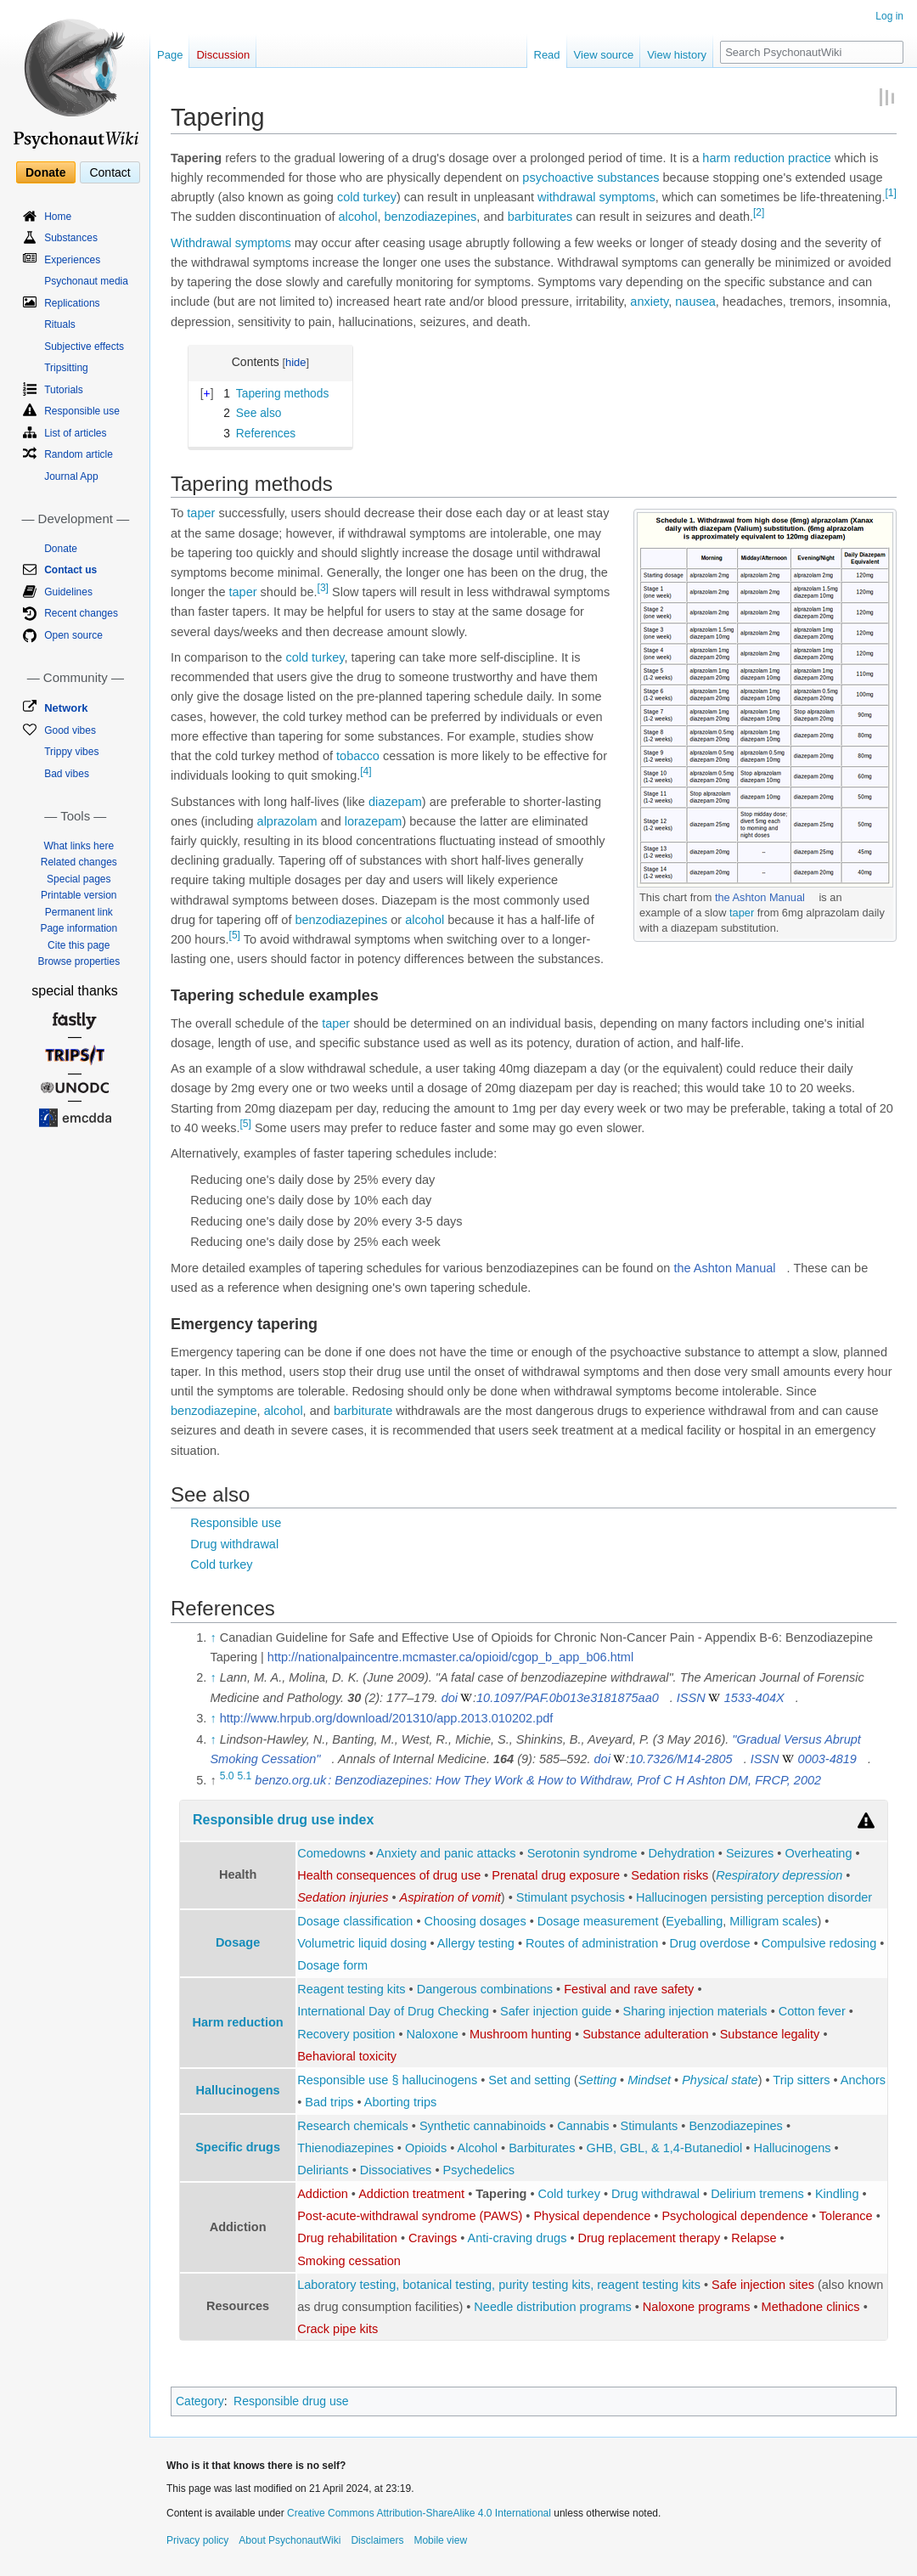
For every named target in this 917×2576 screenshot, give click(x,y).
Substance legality (770, 2034)
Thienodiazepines (345, 2148)
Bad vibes (66, 774)
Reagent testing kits (351, 1989)
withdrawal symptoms (596, 197)
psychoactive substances (590, 177)
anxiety (649, 301)
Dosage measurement (598, 1921)
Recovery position (346, 2034)
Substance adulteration (645, 2034)
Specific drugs (237, 2147)
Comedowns (331, 1853)
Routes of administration (592, 1943)
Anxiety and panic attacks (445, 1853)
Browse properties (78, 961)
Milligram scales (773, 1921)
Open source (73, 635)
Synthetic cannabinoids (482, 2126)
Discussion (223, 54)
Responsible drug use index (283, 1819)
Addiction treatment (411, 2194)
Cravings (432, 2238)
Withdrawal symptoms (231, 243)
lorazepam (373, 821)
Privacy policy (197, 2540)
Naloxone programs (697, 2307)
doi (450, 1698)
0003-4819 (827, 1759)
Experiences (72, 260)
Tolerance (846, 2216)
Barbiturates (542, 2148)
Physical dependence (591, 2216)
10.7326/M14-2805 (681, 1759)
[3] (323, 588)
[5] (234, 935)
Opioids (426, 2148)
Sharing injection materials (695, 2011)
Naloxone (432, 2034)
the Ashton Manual (760, 897)
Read (547, 54)
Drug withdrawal (234, 1544)
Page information (78, 928)
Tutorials (63, 390)
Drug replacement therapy (649, 2238)
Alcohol (478, 2148)
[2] (758, 213)
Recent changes (81, 613)
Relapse (753, 2238)
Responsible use (235, 1523)
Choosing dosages (475, 1921)
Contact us (70, 570)
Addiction (322, 2194)
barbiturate (363, 1411)
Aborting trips (400, 2102)
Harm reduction (238, 2022)
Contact (109, 172)
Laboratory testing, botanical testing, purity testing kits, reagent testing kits (498, 2284)
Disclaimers (377, 2540)
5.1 (245, 1776)
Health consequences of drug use (389, 1875)
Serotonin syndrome (582, 1853)
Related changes (79, 862)
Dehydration (682, 1853)
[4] (365, 771)
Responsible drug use (290, 2401)
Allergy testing (476, 1943)
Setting (597, 2080)
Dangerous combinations (485, 1989)
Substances (71, 238)
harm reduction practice (766, 158)
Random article (78, 454)
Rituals (60, 324)
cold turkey (367, 197)
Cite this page (79, 945)
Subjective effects (84, 346)
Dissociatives (396, 2170)
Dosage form (332, 1965)
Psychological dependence (734, 2216)
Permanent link (79, 912)
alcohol (358, 216)
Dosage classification (355, 1921)
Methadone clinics (811, 2307)
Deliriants (322, 2170)
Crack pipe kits (337, 2329)
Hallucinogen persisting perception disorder (754, 1897)
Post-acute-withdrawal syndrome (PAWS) (409, 2216)
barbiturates (540, 216)
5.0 (227, 1776)
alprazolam (287, 821)
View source (604, 54)
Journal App (71, 476)
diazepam (395, 802)
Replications (71, 303)
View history (676, 54)
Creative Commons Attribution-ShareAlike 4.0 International (419, 2513)
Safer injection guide (555, 2011)
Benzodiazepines (735, 2126)
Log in (889, 16)
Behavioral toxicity (347, 2056)
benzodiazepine (214, 1411)
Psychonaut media (86, 281)
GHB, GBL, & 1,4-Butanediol (665, 2148)
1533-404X (754, 1698)
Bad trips (329, 2102)
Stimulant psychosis (570, 1897)
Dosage (238, 1942)
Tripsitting (66, 368)
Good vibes (70, 730)
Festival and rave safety (629, 1989)
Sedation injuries (342, 1897)
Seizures (750, 1853)
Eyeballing (694, 1921)
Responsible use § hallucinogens (387, 2080)
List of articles (75, 433)
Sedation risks (669, 1875)
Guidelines (68, 592)
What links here (78, 846)
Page (170, 54)
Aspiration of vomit (450, 1897)
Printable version (78, 895)
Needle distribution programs (552, 2307)
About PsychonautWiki (289, 2540)
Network (65, 708)
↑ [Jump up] (213, 1637)
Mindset (649, 2080)
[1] (890, 193)
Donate (45, 172)
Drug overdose (710, 1943)
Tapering (500, 2194)
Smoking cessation (349, 2261)
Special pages (78, 879)
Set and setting (529, 2080)
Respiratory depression (779, 1875)
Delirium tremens (757, 2194)
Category (200, 2401)
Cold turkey (221, 1564)
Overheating (818, 1853)
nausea (695, 301)
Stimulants (649, 2126)
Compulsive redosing (819, 1943)
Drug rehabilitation (347, 2238)
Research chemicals (352, 2126)
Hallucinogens (238, 2090)
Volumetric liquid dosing (361, 1943)
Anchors (863, 2080)
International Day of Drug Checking (393, 2011)
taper (741, 912)
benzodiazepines (431, 216)
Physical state (719, 2080)
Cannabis (583, 2126)
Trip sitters (801, 2080)
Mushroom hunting (520, 2034)
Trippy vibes (71, 752)
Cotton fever (812, 2011)
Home (57, 217)
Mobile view (440, 2540)
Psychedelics (479, 2170)
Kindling (837, 2194)
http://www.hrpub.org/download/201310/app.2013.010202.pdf (387, 1718)
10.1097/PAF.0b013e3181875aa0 (567, 1698)
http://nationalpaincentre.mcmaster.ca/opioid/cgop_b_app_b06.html (450, 1657)
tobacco (358, 756)
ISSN (691, 1698)
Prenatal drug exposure (556, 1875)
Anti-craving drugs (517, 2238)
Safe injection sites (763, 2284)
